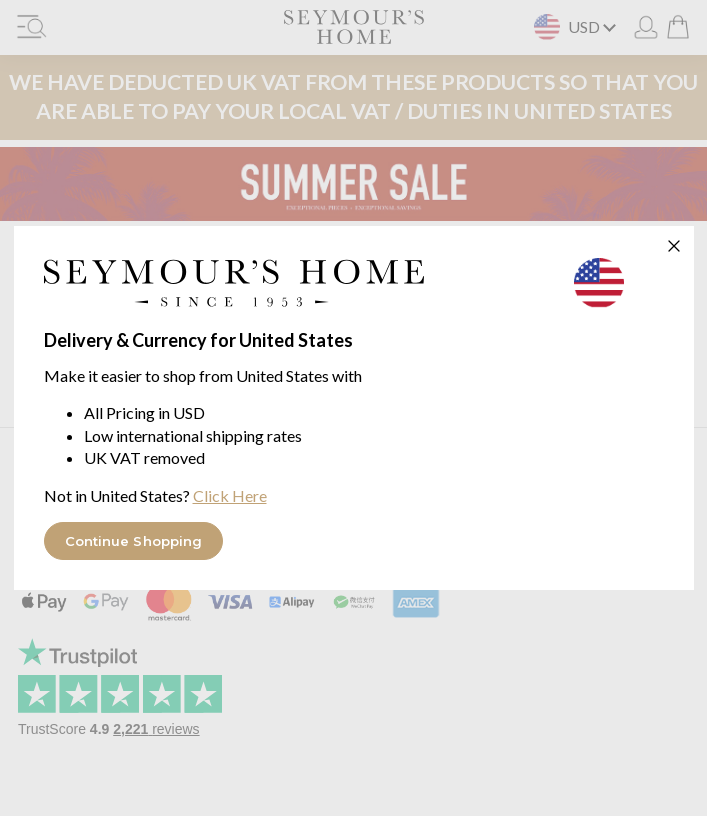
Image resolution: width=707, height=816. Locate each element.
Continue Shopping (134, 541)
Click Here (230, 495)
